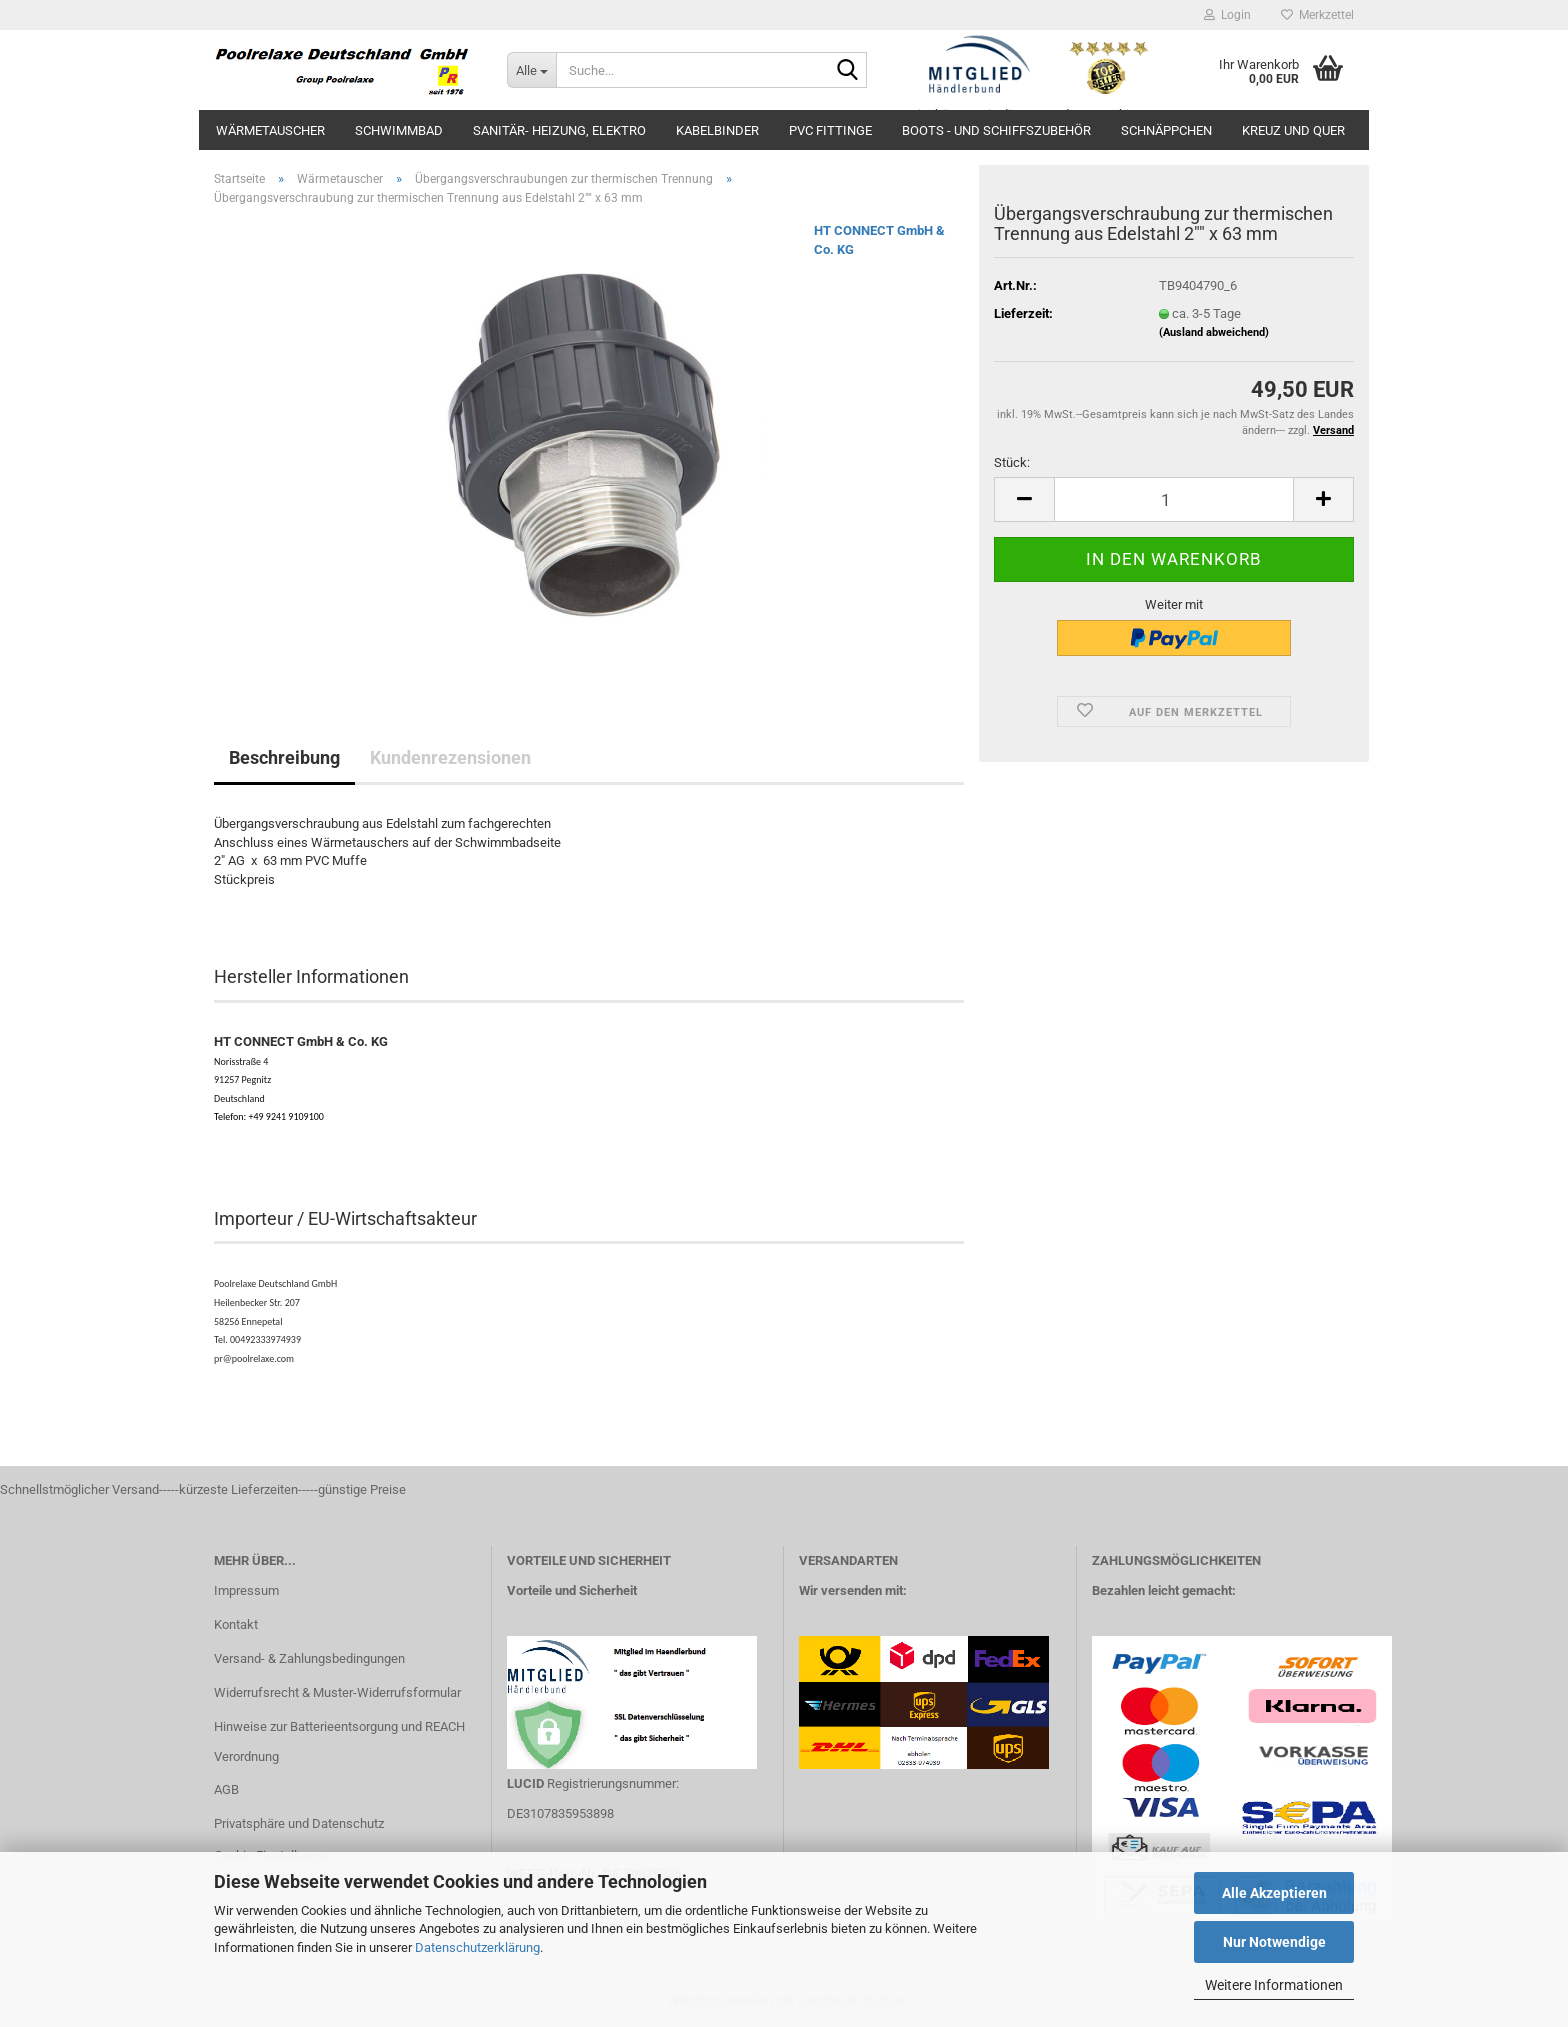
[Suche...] (531, 70)
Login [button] (1227, 15)
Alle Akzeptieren (1274, 1893)
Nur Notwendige (1274, 1942)
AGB (226, 1789)
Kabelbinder (717, 130)
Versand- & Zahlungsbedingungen (309, 1658)
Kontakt (236, 1624)
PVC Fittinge (830, 130)
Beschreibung (284, 757)
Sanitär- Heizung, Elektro (559, 130)
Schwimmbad (399, 130)
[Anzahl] (1174, 499)
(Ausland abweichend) (1214, 332)
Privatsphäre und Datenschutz (299, 1823)
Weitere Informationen (1274, 1985)
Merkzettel (1317, 15)
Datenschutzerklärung (477, 1947)
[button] (1024, 499)
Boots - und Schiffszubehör (996, 130)
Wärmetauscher (270, 130)
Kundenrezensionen (450, 757)
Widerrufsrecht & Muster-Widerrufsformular (337, 1692)
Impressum (246, 1590)
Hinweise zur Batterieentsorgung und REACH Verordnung (339, 1741)
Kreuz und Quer (1293, 130)
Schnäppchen (1166, 130)
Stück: (1012, 462)
